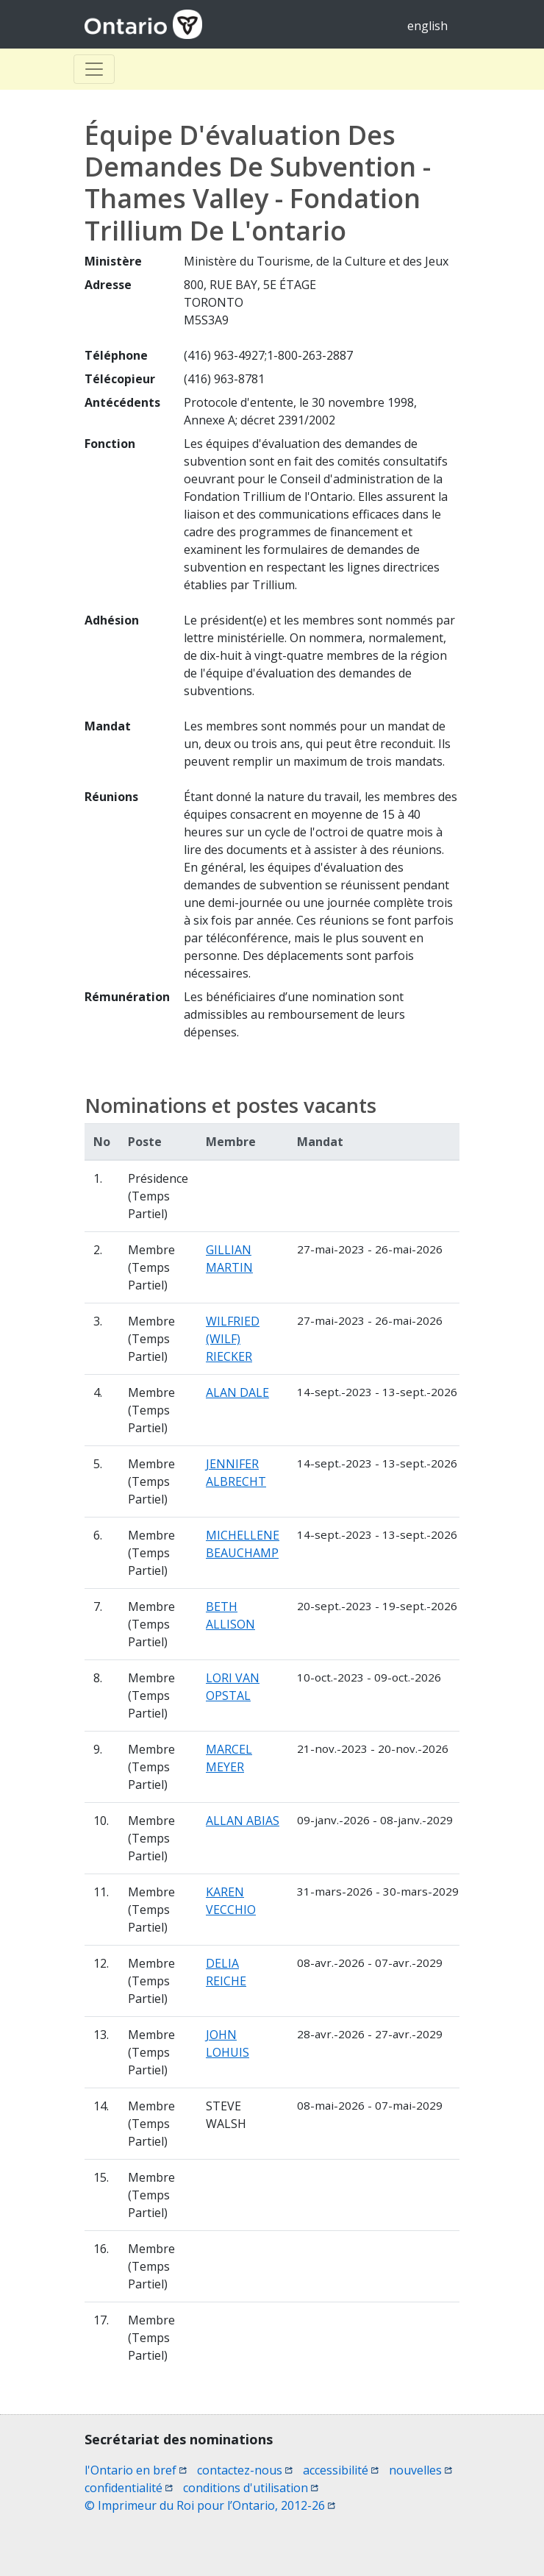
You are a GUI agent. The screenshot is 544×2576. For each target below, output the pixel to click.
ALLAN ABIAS (242, 1820)
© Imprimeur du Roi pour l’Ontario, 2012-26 (210, 2505)
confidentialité (129, 2488)
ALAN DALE (237, 1392)
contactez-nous (245, 2470)
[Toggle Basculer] (94, 69)
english (427, 26)
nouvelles (420, 2470)
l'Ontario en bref (136, 2470)
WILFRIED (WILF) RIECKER (233, 1339)
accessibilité (341, 2470)
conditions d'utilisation (250, 2488)
